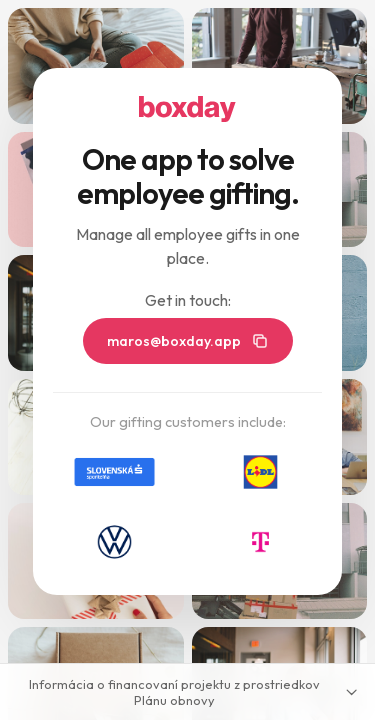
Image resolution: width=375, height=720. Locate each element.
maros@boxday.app (188, 341)
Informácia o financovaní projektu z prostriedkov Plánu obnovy (194, 692)
